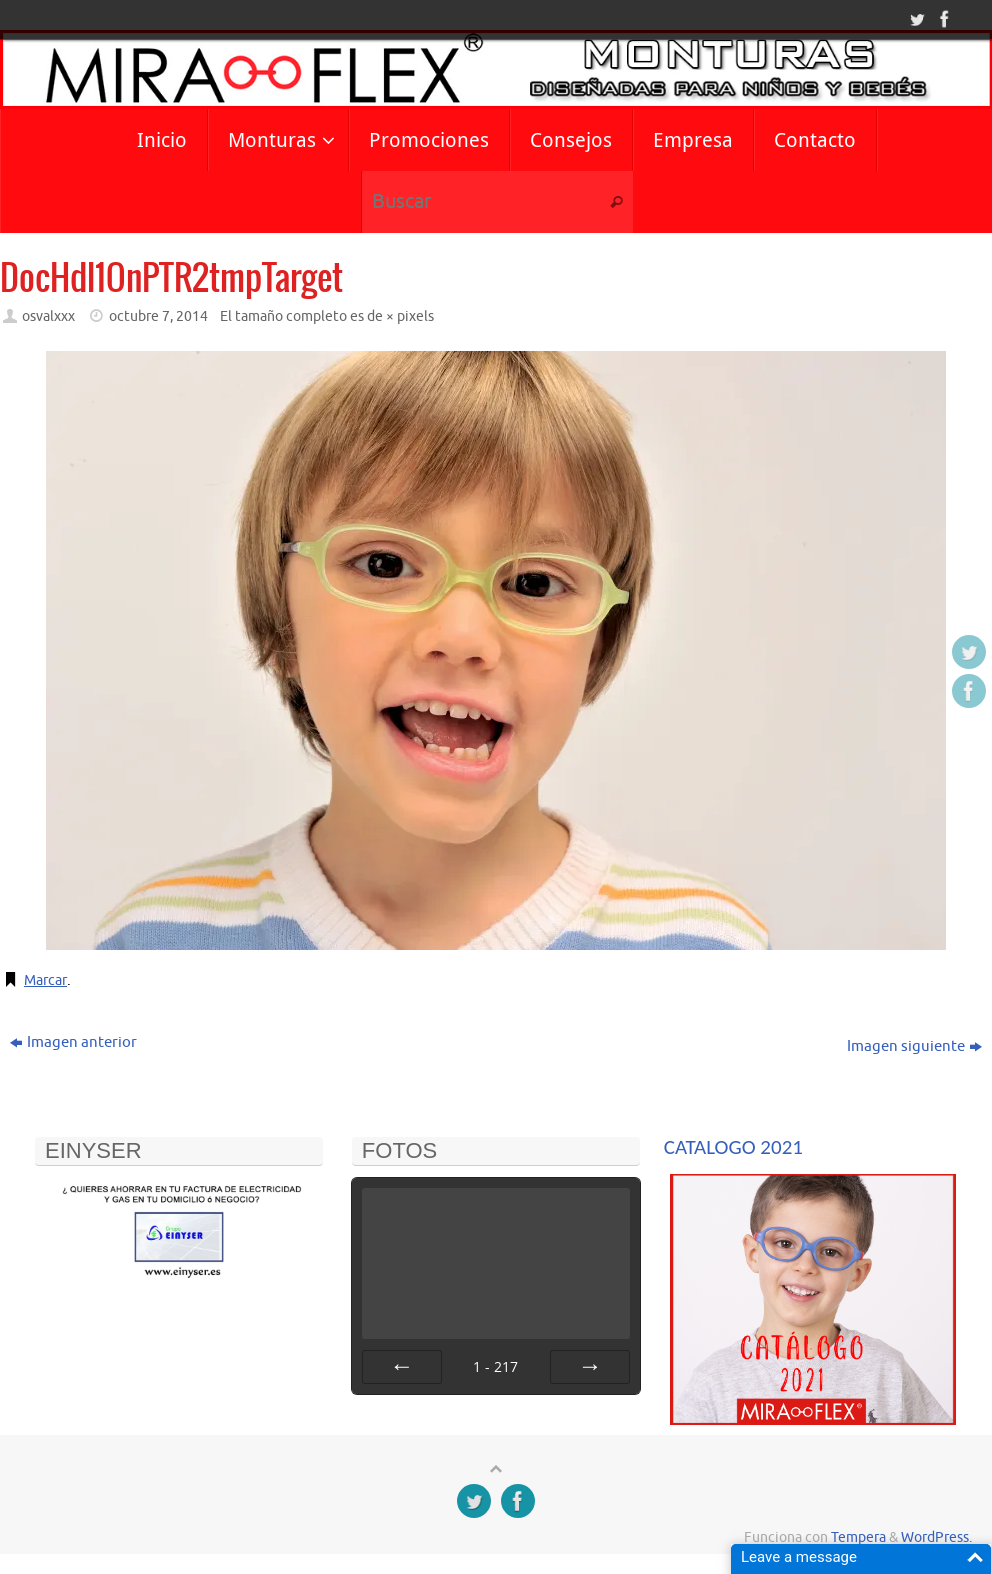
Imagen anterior (73, 1042)
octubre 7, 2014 (158, 316)
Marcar (47, 980)
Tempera (858, 1537)
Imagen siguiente (914, 1046)
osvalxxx (48, 316)
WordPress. (936, 1537)
